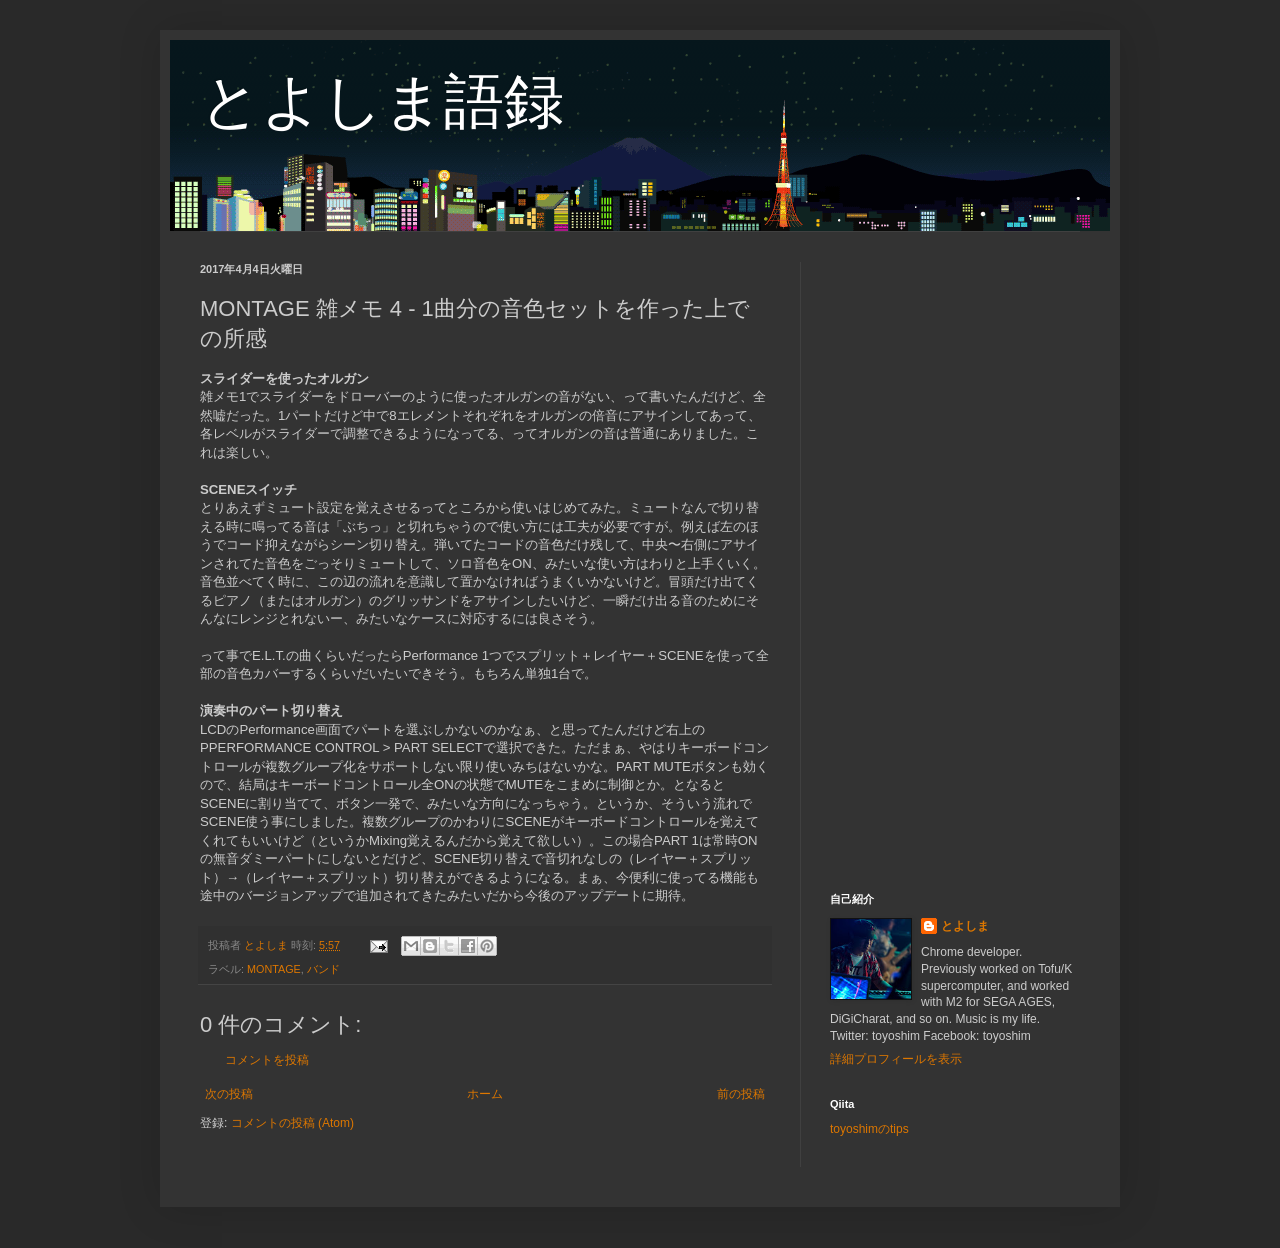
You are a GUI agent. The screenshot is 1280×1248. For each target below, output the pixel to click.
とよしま (965, 926)
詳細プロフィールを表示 (896, 1059)
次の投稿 (229, 1094)
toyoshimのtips (869, 1129)
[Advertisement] (955, 562)
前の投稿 (741, 1094)
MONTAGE (274, 969)
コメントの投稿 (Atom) (292, 1123)
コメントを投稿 (267, 1060)
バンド (323, 969)
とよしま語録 (382, 101)
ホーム (485, 1094)
